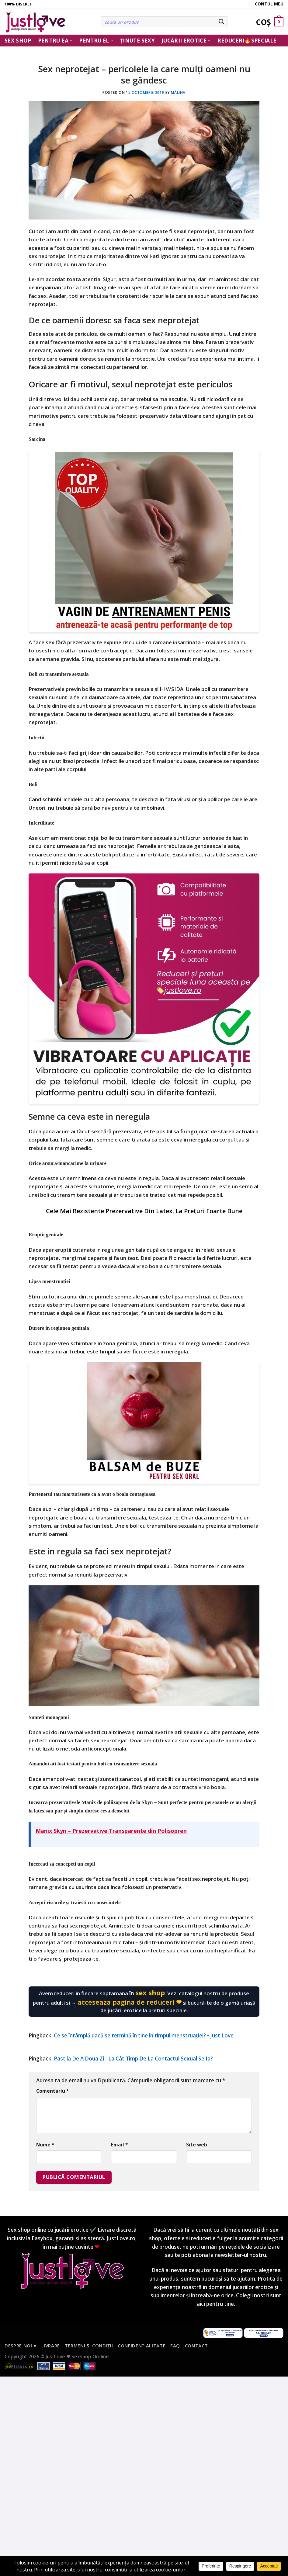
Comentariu (52, 2091)
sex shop (150, 1992)
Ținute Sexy (137, 40)
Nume (45, 2144)
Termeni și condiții (89, 2346)
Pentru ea (55, 40)
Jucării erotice (186, 40)
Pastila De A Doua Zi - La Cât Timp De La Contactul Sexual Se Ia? (133, 2058)
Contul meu (269, 4)
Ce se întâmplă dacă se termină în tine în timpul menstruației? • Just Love (144, 2035)
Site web (196, 2144)
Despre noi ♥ (20, 2346)
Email (119, 2144)
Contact (196, 2346)
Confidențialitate (141, 2346)
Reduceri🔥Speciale (246, 40)
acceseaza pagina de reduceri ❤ (130, 2001)
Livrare (50, 2346)
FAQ (175, 2346)
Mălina (178, 92)
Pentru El (96, 40)
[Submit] (221, 21)
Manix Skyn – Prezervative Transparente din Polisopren (111, 1830)
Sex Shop (18, 40)
